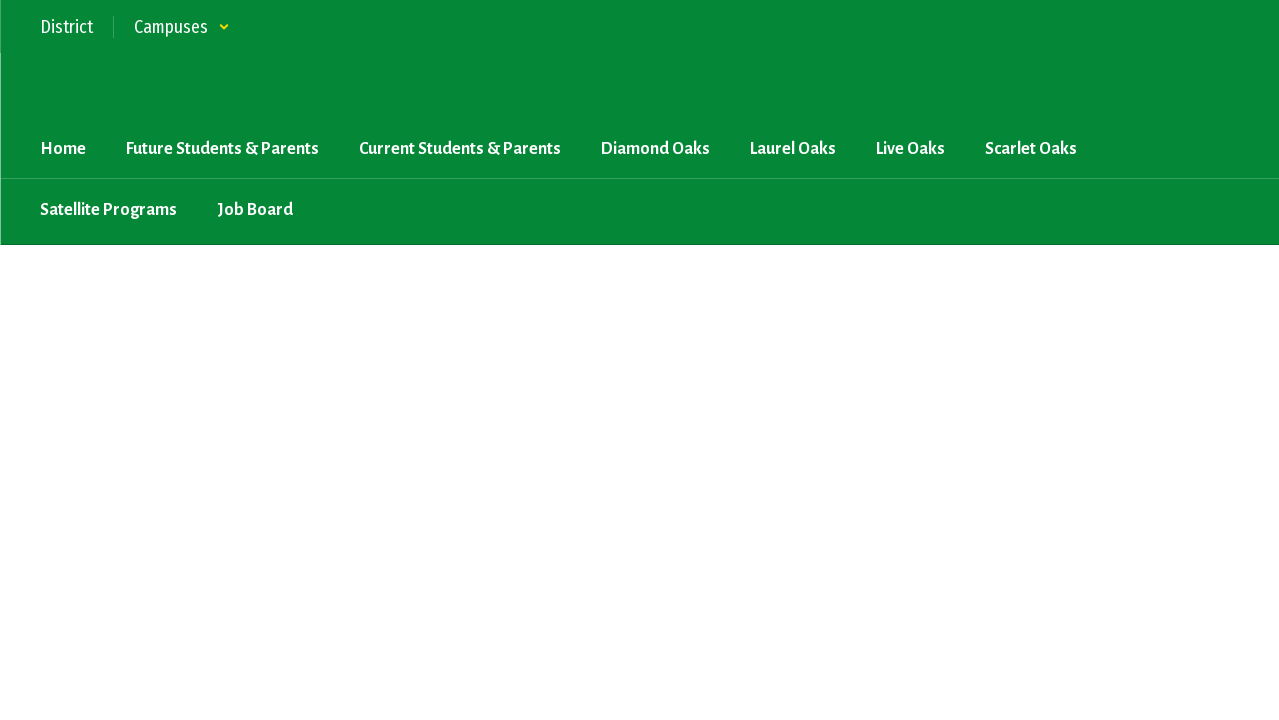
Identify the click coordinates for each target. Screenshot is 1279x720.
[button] (182, 27)
